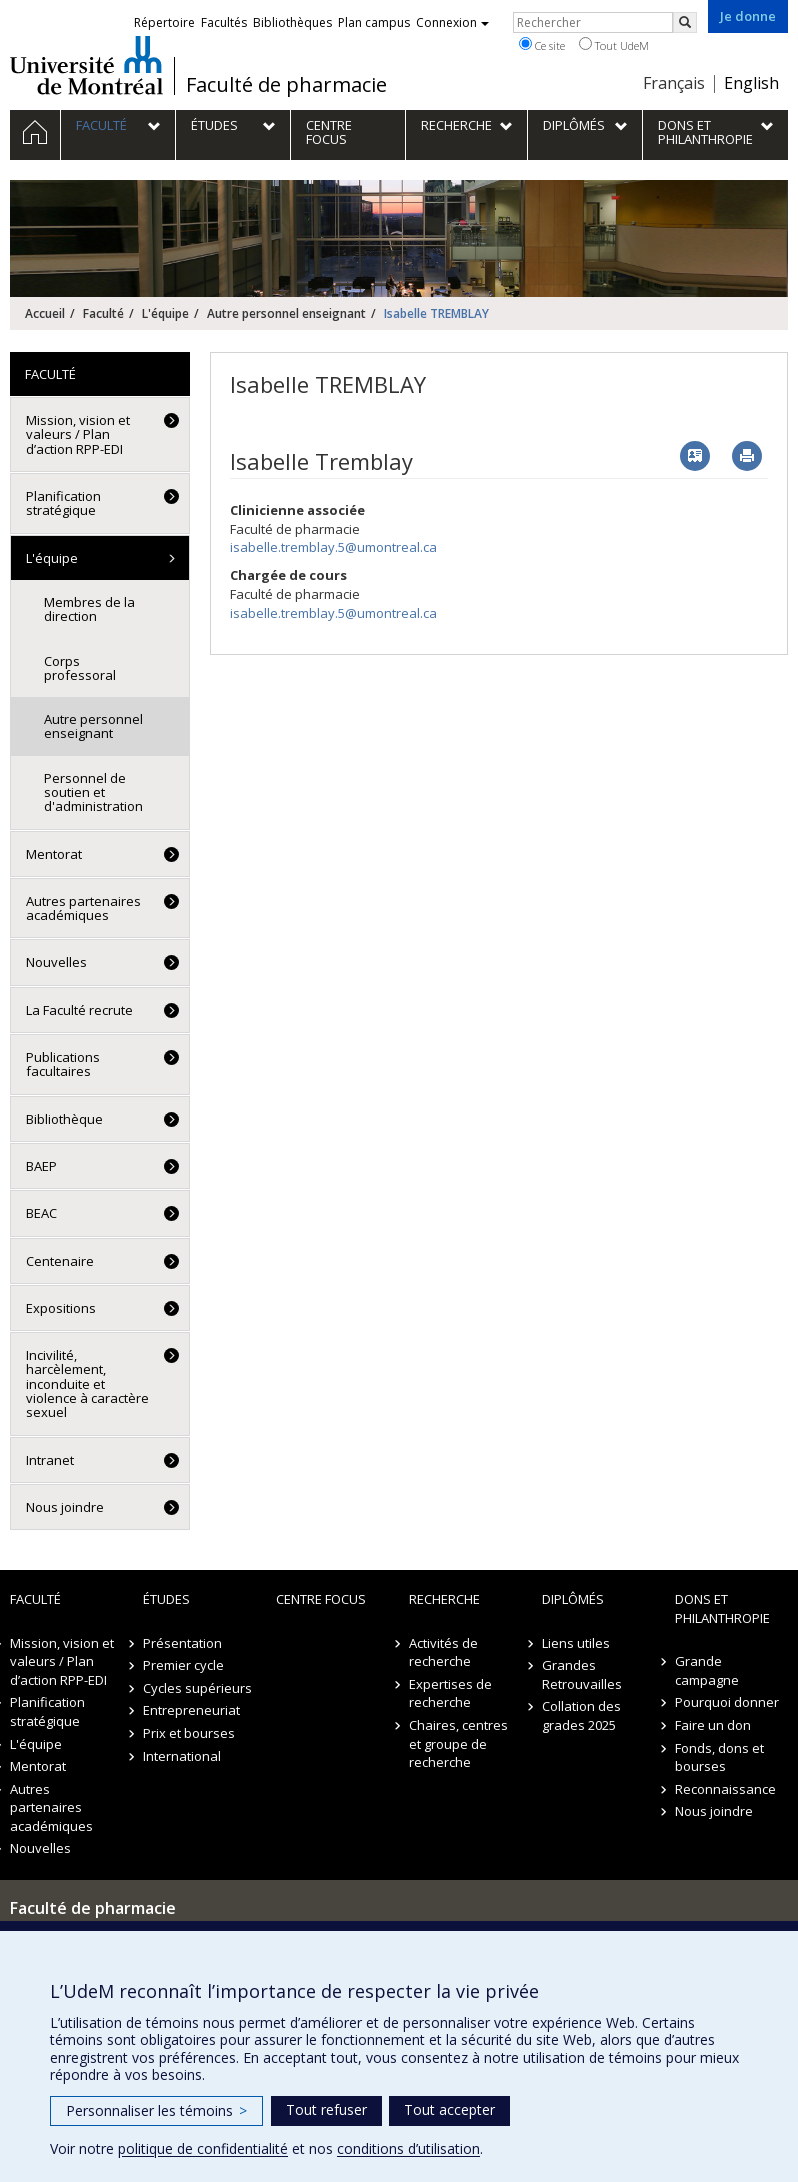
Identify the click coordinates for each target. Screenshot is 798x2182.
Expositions (61, 1308)
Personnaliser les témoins (156, 2110)
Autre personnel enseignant (286, 313)
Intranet (50, 1460)
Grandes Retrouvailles (582, 1674)
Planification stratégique (63, 503)
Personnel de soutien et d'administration (93, 792)
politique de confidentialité (203, 2148)
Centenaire (60, 1261)
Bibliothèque (64, 1119)
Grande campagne (707, 1670)
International (182, 1756)
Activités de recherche (443, 1652)
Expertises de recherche (450, 1693)
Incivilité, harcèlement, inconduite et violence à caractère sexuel (87, 1383)
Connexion (452, 22)
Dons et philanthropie (722, 1608)
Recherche (444, 1599)
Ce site (542, 45)
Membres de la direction (89, 609)
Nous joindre (65, 1507)
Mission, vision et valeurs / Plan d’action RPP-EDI (78, 434)
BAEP (41, 1166)
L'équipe (165, 313)
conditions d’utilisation (408, 2148)
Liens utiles (576, 1643)
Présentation (182, 1643)
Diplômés (573, 1599)
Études (166, 1599)
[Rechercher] (685, 22)
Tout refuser (326, 2109)
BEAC (41, 1213)
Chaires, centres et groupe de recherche (458, 1743)
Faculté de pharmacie (286, 85)
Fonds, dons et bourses (719, 1757)
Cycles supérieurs (197, 1688)
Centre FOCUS (321, 1599)
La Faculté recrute (79, 1010)
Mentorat (54, 854)
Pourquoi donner (727, 1702)
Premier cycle (183, 1665)
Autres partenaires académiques (83, 908)
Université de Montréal (86, 65)
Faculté (103, 313)
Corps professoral (80, 668)
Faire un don (713, 1725)
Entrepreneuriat (191, 1710)
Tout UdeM (614, 45)
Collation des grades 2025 (581, 1715)
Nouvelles (56, 962)
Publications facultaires (63, 1064)
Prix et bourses (189, 1733)
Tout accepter (449, 2109)
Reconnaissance (725, 1789)
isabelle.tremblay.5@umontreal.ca (333, 547)
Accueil (45, 313)
